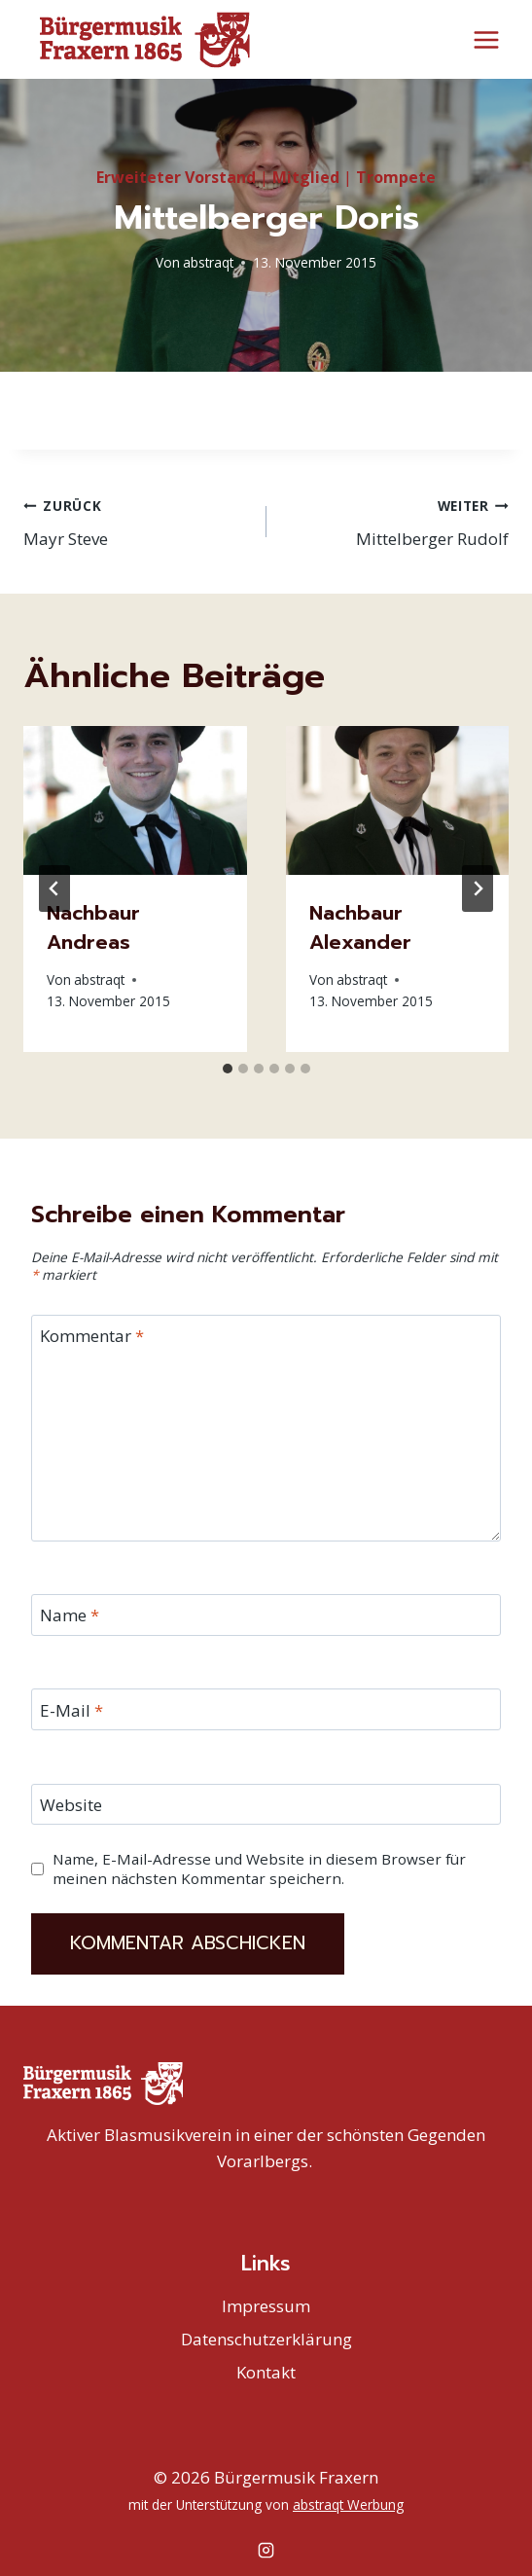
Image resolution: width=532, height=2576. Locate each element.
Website (71, 1804)
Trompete (396, 176)
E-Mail (71, 1710)
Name (69, 1614)
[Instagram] (266, 2549)
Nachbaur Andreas (93, 926)
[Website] (266, 1804)
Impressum (266, 2305)
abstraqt (208, 261)
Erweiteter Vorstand (176, 176)
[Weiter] (477, 887)
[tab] (227, 1067)
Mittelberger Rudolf (396, 520)
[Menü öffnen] (486, 39)
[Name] (266, 1614)
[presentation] (135, 799)
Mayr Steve (136, 520)
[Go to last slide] (54, 887)
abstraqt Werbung (348, 2504)
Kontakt (266, 2371)
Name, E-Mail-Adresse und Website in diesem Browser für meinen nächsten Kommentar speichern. (259, 1868)
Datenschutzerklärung (266, 2338)
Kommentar (92, 1335)
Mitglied (305, 176)
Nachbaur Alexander (360, 926)
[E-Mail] (266, 1708)
